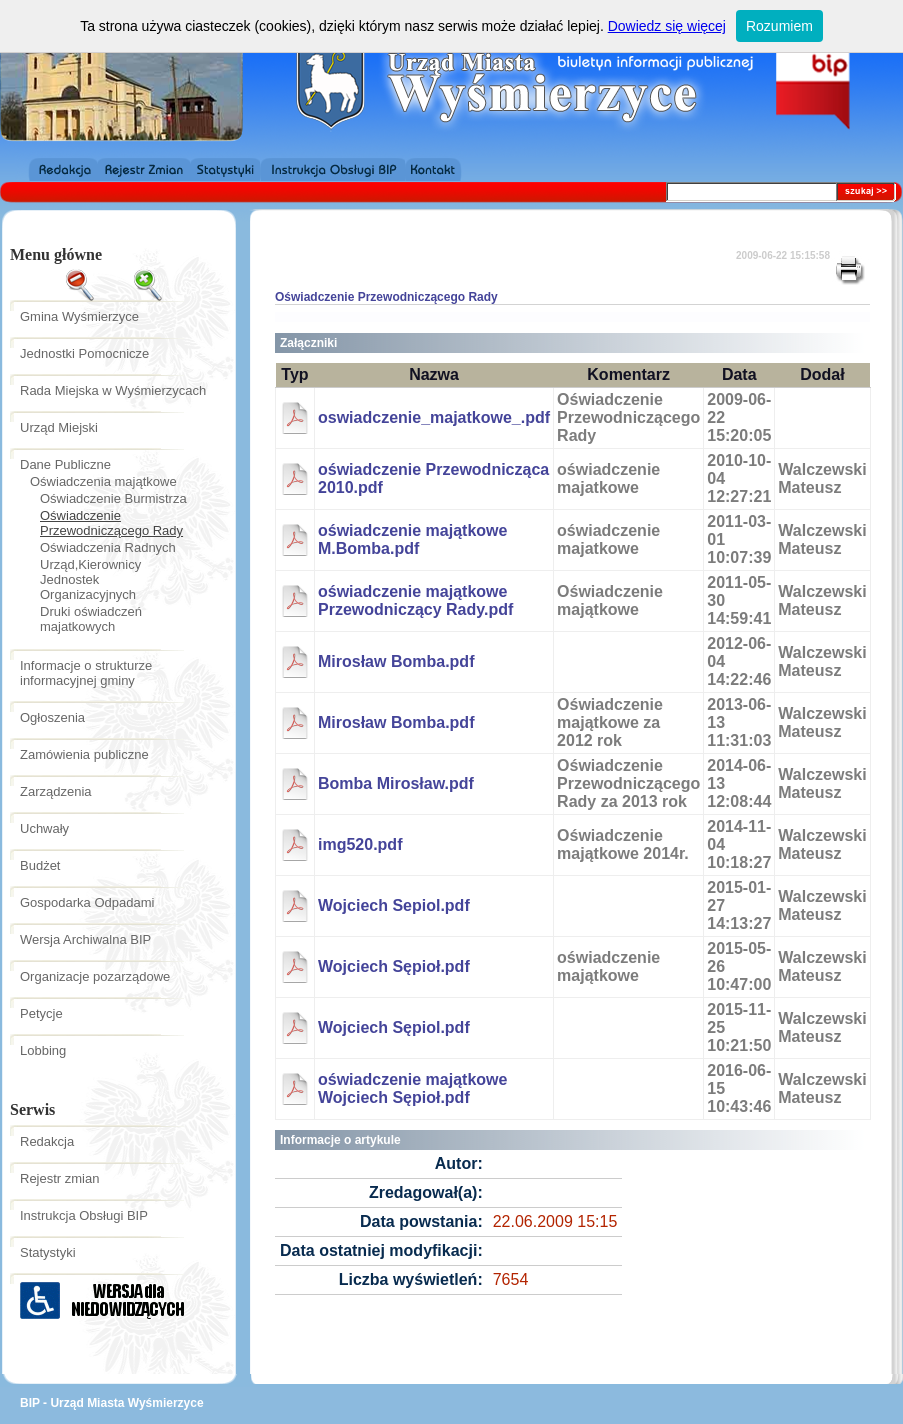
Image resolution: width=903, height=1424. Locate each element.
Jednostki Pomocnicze (84, 353)
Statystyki (48, 1252)
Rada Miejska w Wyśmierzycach (113, 390)
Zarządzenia (56, 791)
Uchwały (44, 828)
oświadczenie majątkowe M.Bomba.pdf (412, 539)
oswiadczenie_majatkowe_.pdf (434, 417)
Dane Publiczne (65, 464)
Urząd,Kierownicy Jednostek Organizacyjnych (90, 579)
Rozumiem (779, 26)
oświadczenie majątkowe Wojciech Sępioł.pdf (412, 1088)
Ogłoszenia (52, 717)
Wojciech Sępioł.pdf (394, 966)
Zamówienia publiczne (84, 754)
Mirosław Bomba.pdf (396, 661)
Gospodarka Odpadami (87, 902)
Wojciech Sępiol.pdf (394, 1027)
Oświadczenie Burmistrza (113, 498)
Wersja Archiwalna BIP (85, 939)
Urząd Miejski (59, 427)
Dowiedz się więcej (667, 26)
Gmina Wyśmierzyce (79, 316)
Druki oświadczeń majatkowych (91, 619)
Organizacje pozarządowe (95, 976)
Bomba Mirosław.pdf (396, 783)
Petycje (41, 1013)
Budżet (40, 865)
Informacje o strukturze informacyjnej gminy (86, 673)
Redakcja (47, 1141)
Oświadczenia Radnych (108, 547)
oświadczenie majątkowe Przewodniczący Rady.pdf (415, 600)
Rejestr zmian (59, 1178)
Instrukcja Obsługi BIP (84, 1215)
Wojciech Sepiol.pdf (394, 905)
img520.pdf (360, 844)
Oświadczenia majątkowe (103, 481)
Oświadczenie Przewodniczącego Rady (111, 523)
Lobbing (43, 1050)
